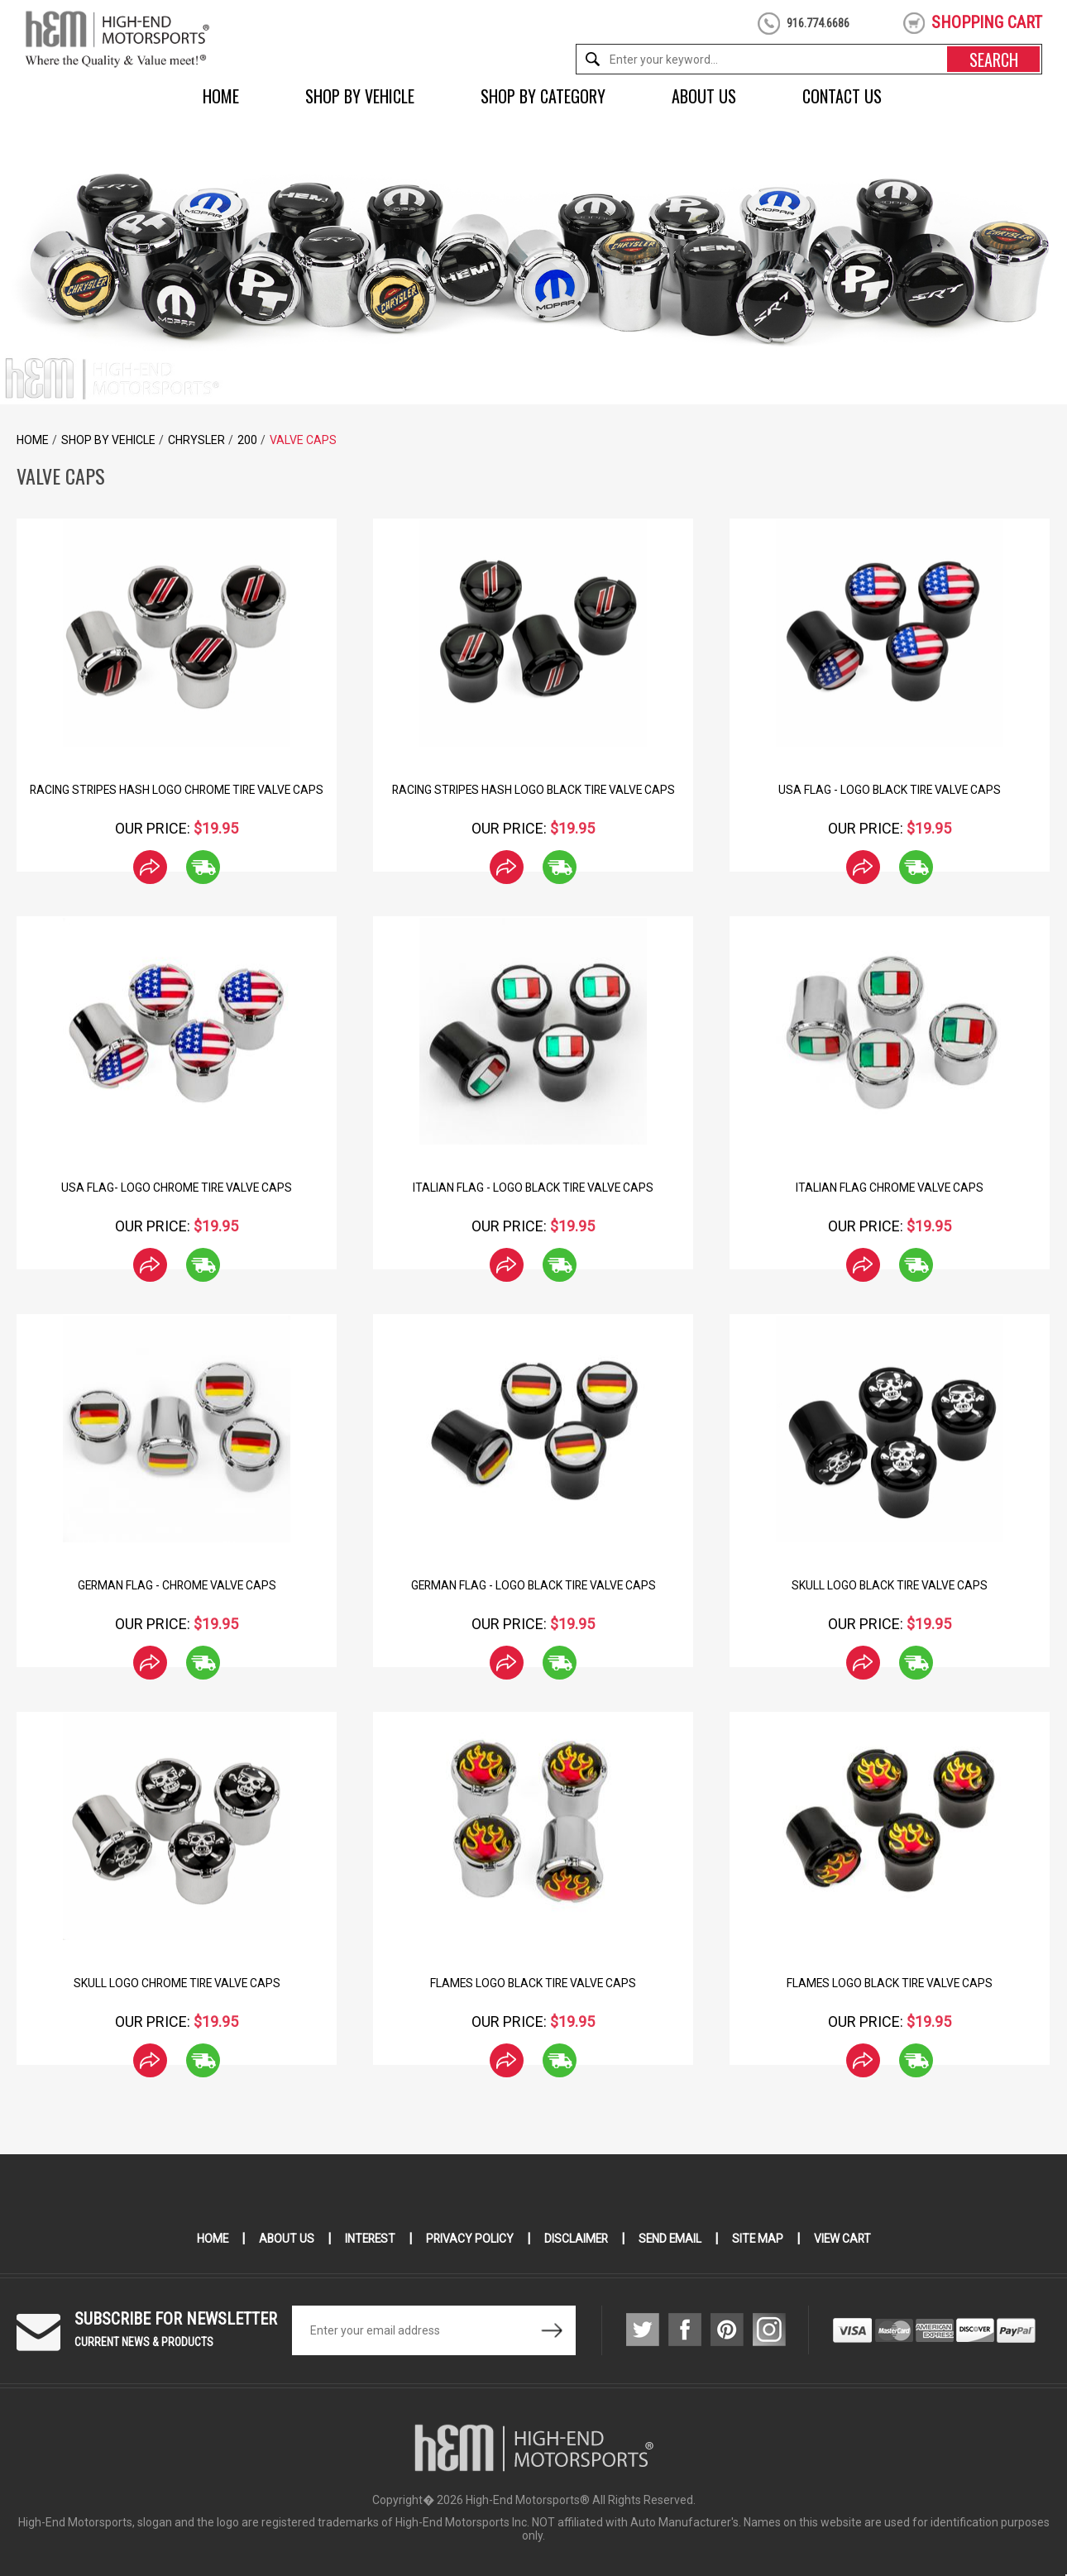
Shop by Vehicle (359, 96)
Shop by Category (543, 96)
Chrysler (196, 440)
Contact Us (842, 96)
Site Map (760, 2238)
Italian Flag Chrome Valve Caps (890, 1187)
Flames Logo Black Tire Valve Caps (533, 1983)
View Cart (846, 2238)
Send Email (671, 2238)
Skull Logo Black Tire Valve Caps (889, 1585)
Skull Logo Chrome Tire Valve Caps (176, 1983)
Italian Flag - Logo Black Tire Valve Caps (533, 1187)
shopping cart (986, 22)
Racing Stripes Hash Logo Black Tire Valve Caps (533, 789)
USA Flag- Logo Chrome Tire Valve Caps (177, 1187)
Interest (367, 2238)
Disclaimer (576, 2238)
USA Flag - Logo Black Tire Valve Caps (889, 789)
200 (247, 440)
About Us (704, 96)
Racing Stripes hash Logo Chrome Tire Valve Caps (176, 789)
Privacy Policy (468, 2238)
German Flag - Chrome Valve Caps (176, 1585)
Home (221, 96)
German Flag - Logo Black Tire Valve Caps (533, 1585)
